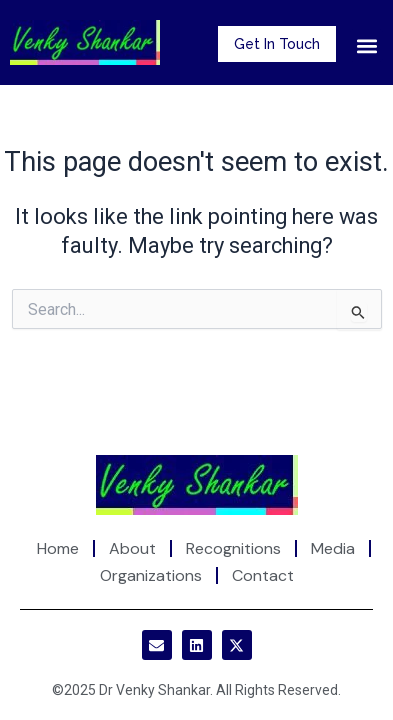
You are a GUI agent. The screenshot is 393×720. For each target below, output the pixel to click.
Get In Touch (277, 44)
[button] (366, 45)
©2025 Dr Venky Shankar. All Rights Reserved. (196, 690)
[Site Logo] (197, 483)
